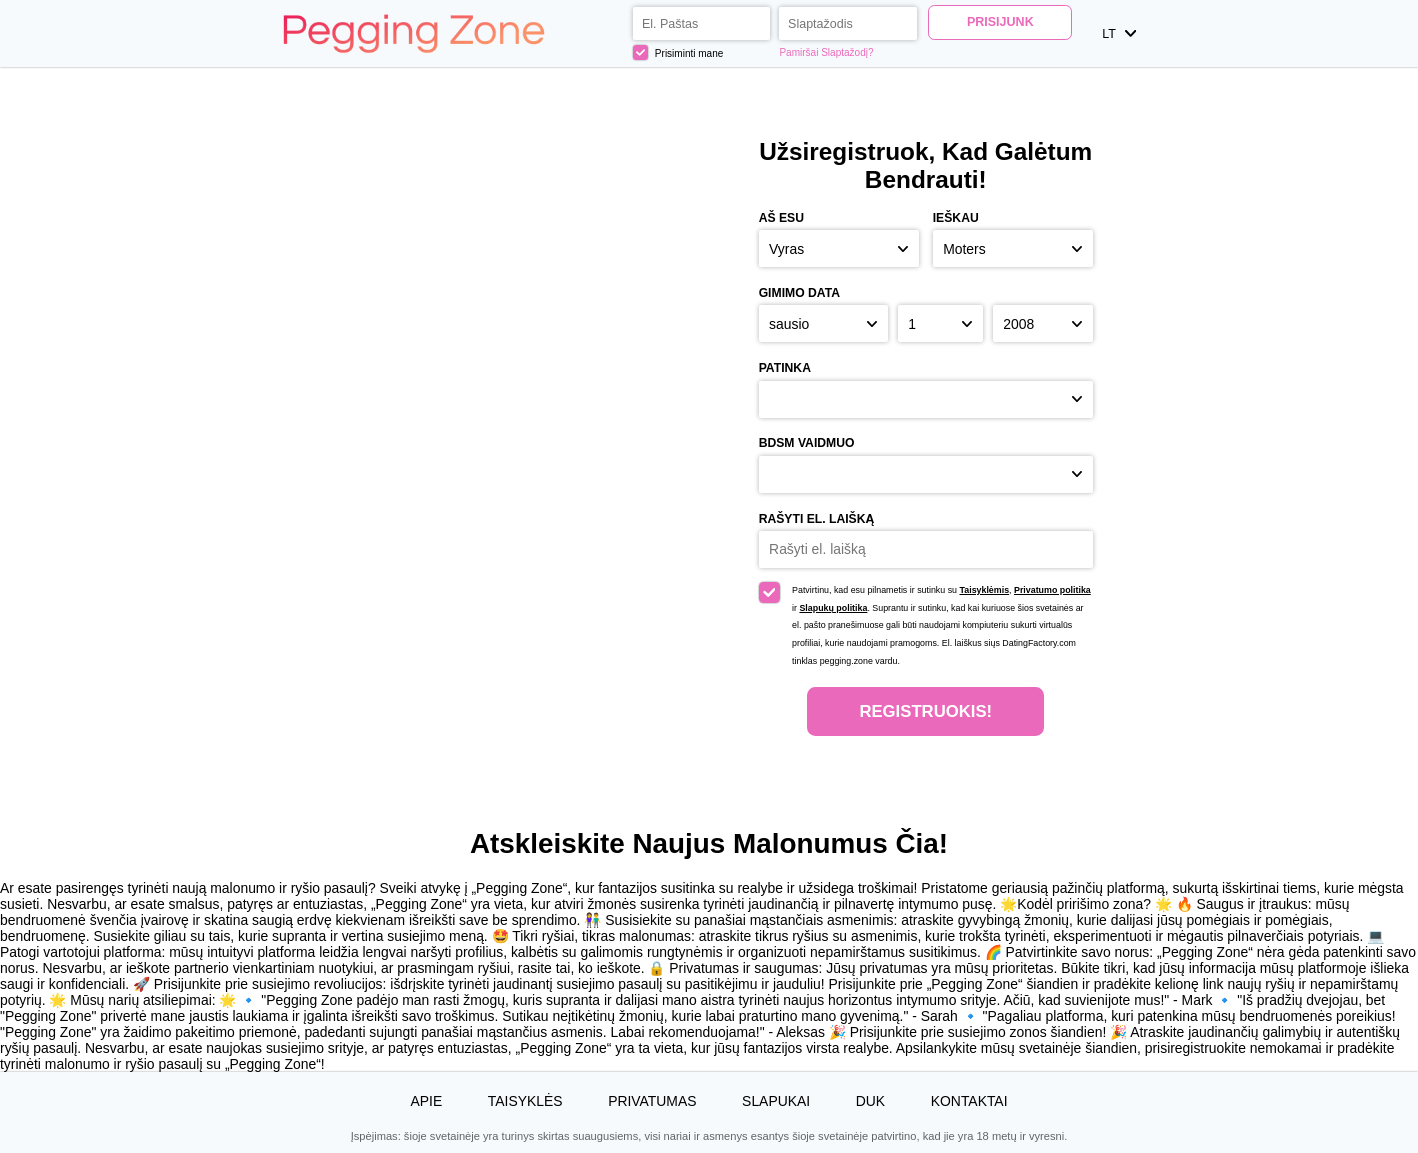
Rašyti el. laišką (817, 519)
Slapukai (776, 1101)
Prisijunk (1000, 22)
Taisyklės (525, 1101)
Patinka (785, 368)
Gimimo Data (799, 293)
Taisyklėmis (984, 590)
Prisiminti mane (678, 52)
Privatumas (652, 1101)
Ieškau (956, 218)
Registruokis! (925, 711)
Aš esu (781, 218)
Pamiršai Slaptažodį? (826, 52)
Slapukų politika (833, 608)
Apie (426, 1101)
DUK (870, 1101)
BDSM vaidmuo (807, 443)
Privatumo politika (1052, 590)
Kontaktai (969, 1101)
